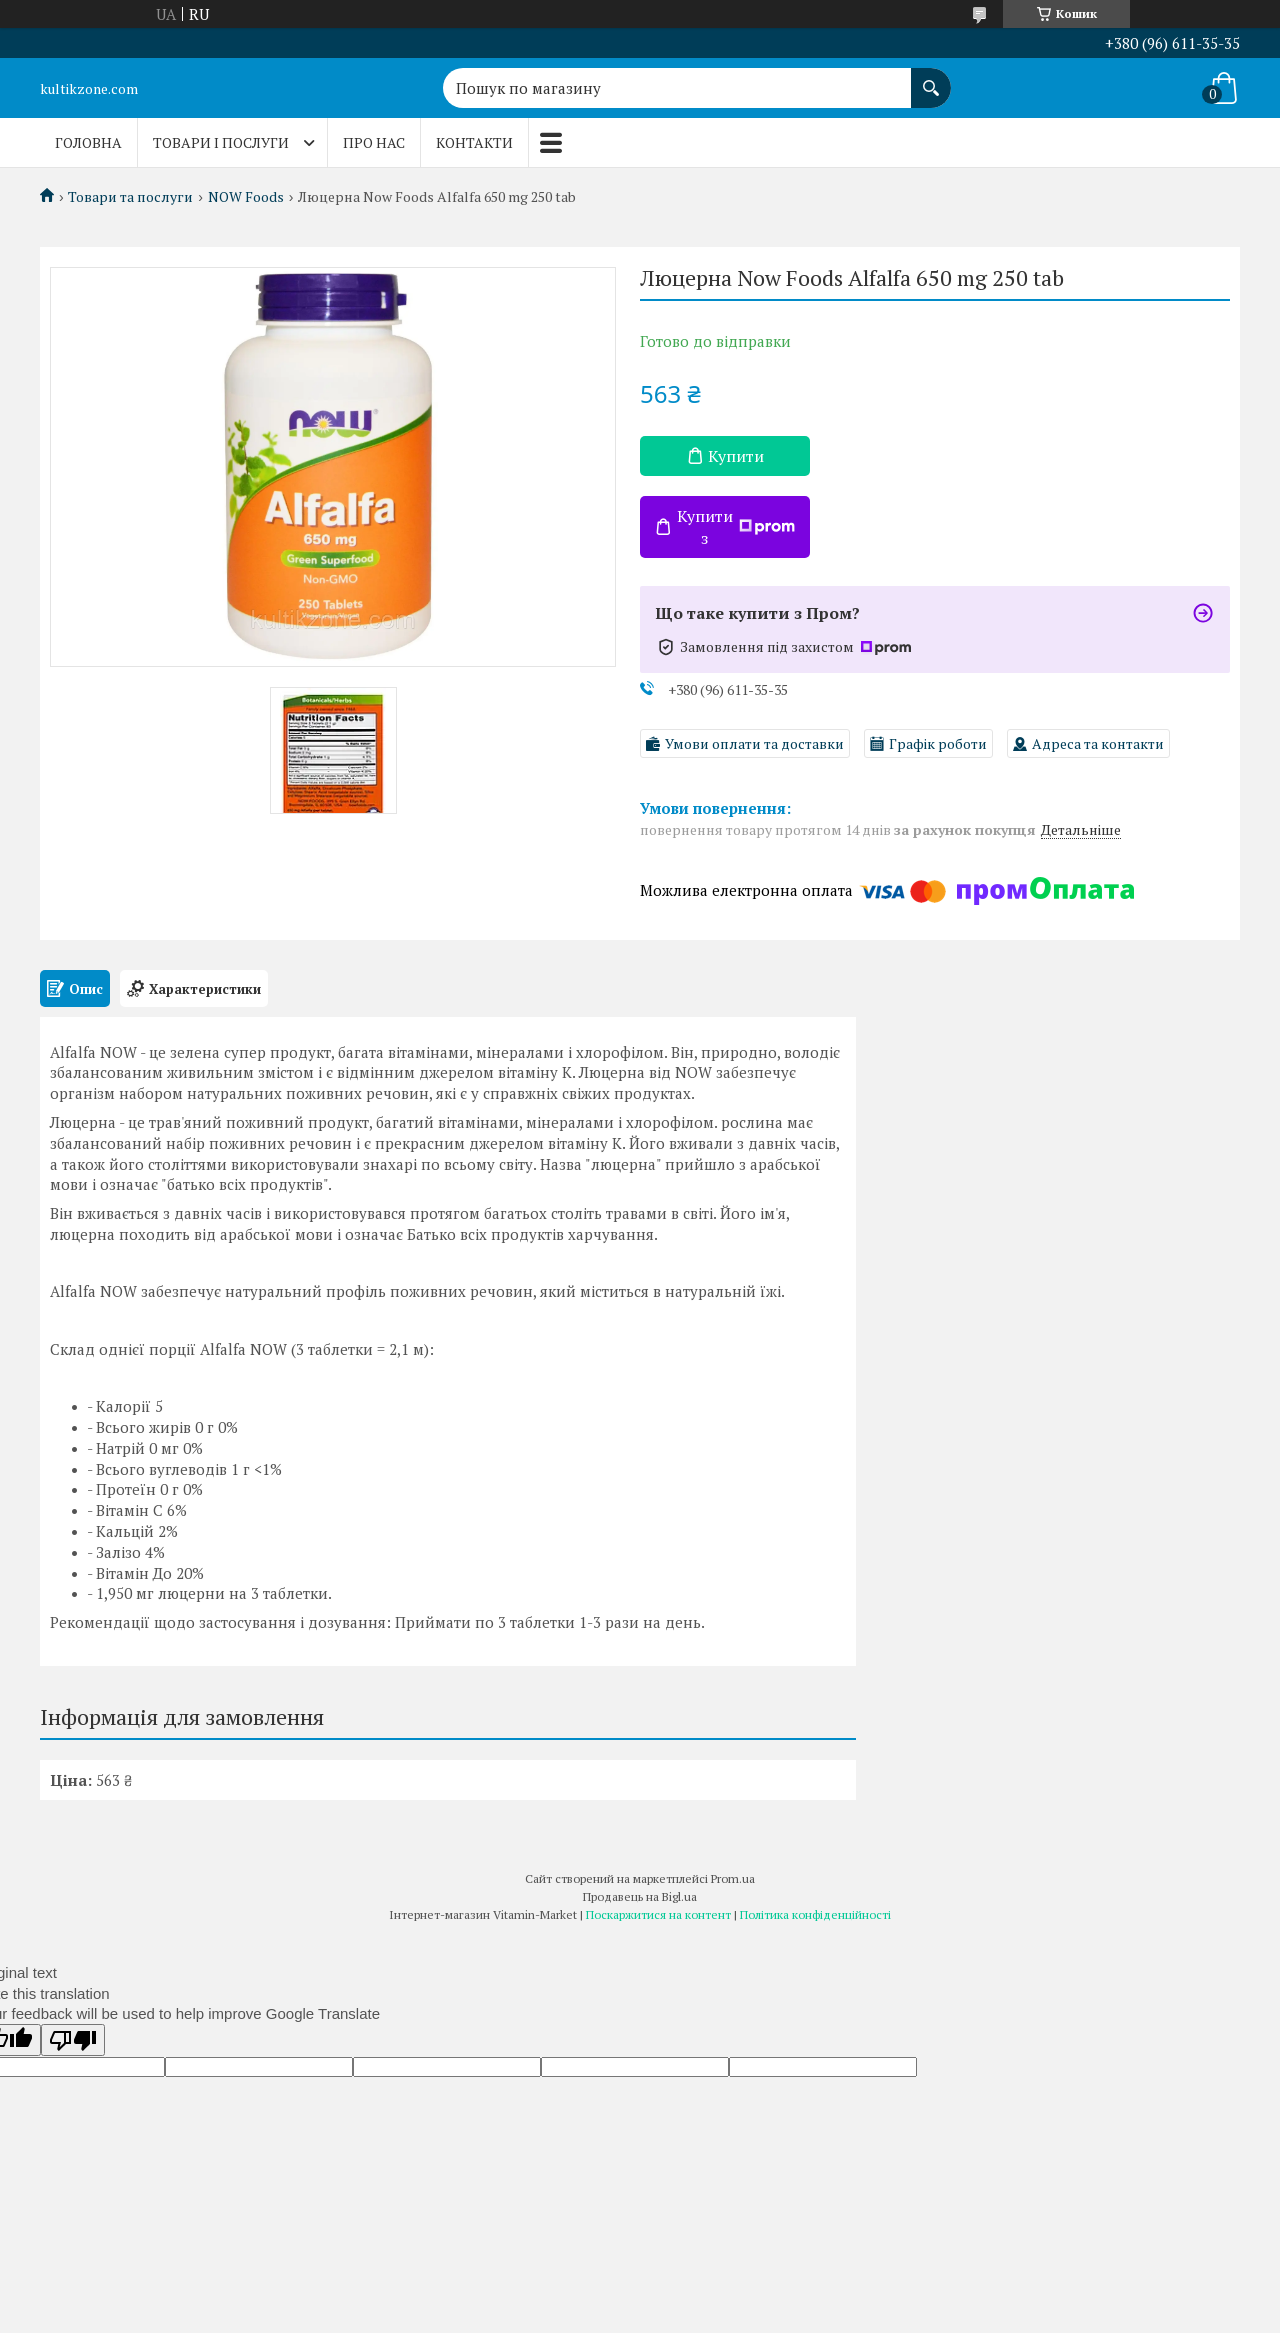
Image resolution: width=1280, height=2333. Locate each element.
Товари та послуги (130, 197)
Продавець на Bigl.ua (640, 1896)
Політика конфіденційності (815, 1914)
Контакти (474, 142)
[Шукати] (931, 78)
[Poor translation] (73, 2040)
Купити (736, 456)
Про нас (374, 142)
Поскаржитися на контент (658, 1914)
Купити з (736, 527)
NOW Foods (246, 197)
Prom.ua (733, 1878)
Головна (88, 142)
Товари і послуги (221, 142)
